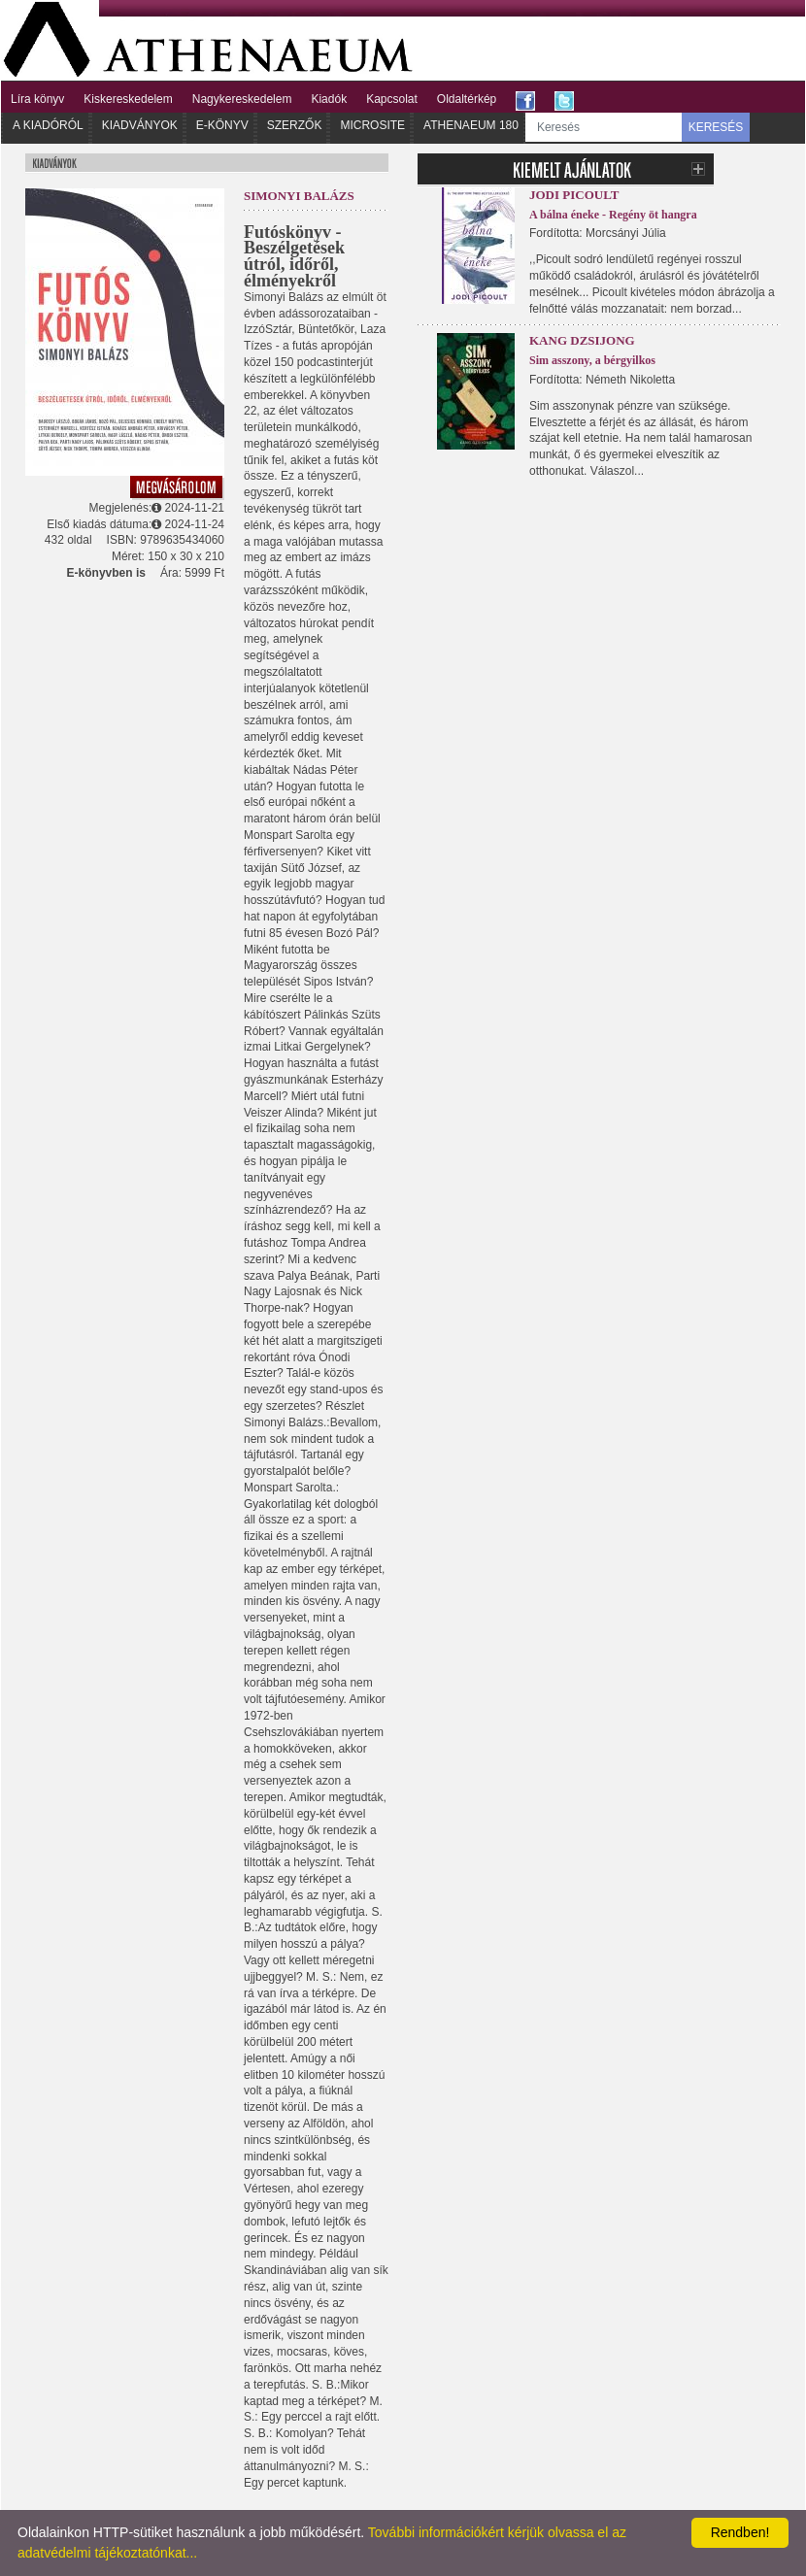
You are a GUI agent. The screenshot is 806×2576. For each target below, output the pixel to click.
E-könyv (222, 125)
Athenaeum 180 (471, 125)
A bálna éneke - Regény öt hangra (613, 214)
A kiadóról (48, 125)
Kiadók (329, 99)
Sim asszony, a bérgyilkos (592, 360)
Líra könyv (37, 99)
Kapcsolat (392, 99)
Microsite (372, 125)
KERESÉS (716, 127)
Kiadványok (140, 125)
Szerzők (294, 125)
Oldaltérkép (466, 99)
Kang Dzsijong (582, 340)
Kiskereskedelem (128, 99)
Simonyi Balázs (299, 195)
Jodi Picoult (574, 194)
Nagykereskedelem (242, 99)
